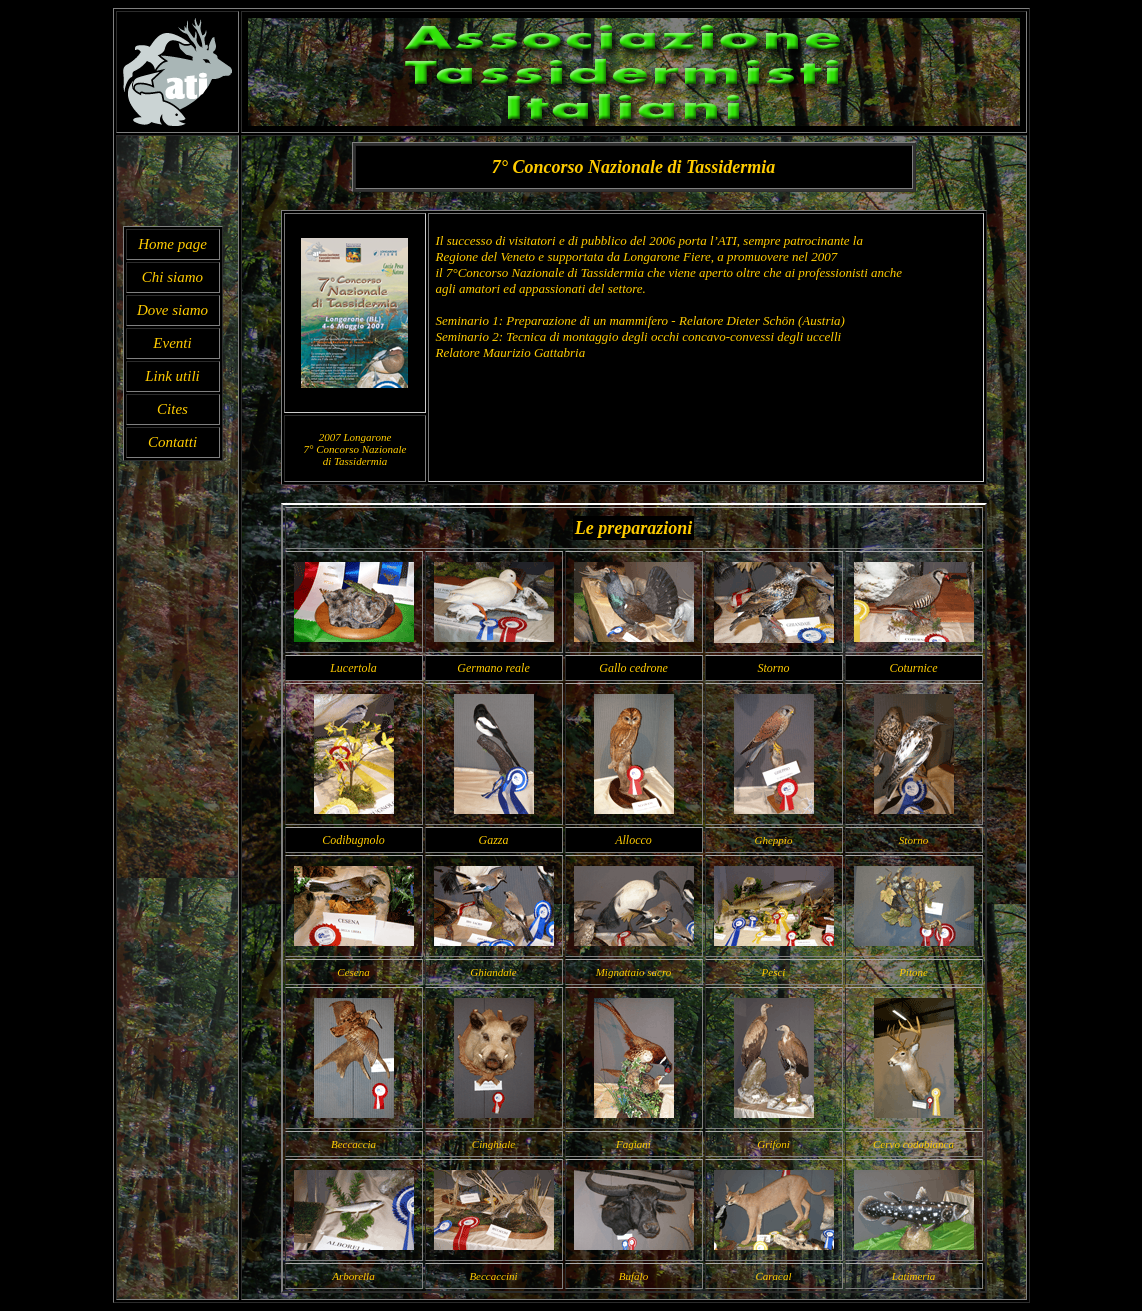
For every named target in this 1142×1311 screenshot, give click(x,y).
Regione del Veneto (485, 256)
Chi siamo (172, 277)
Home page (172, 244)
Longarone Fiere (667, 256)
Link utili (172, 376)
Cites (172, 409)
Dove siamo (172, 310)
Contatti (172, 442)
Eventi (172, 343)
